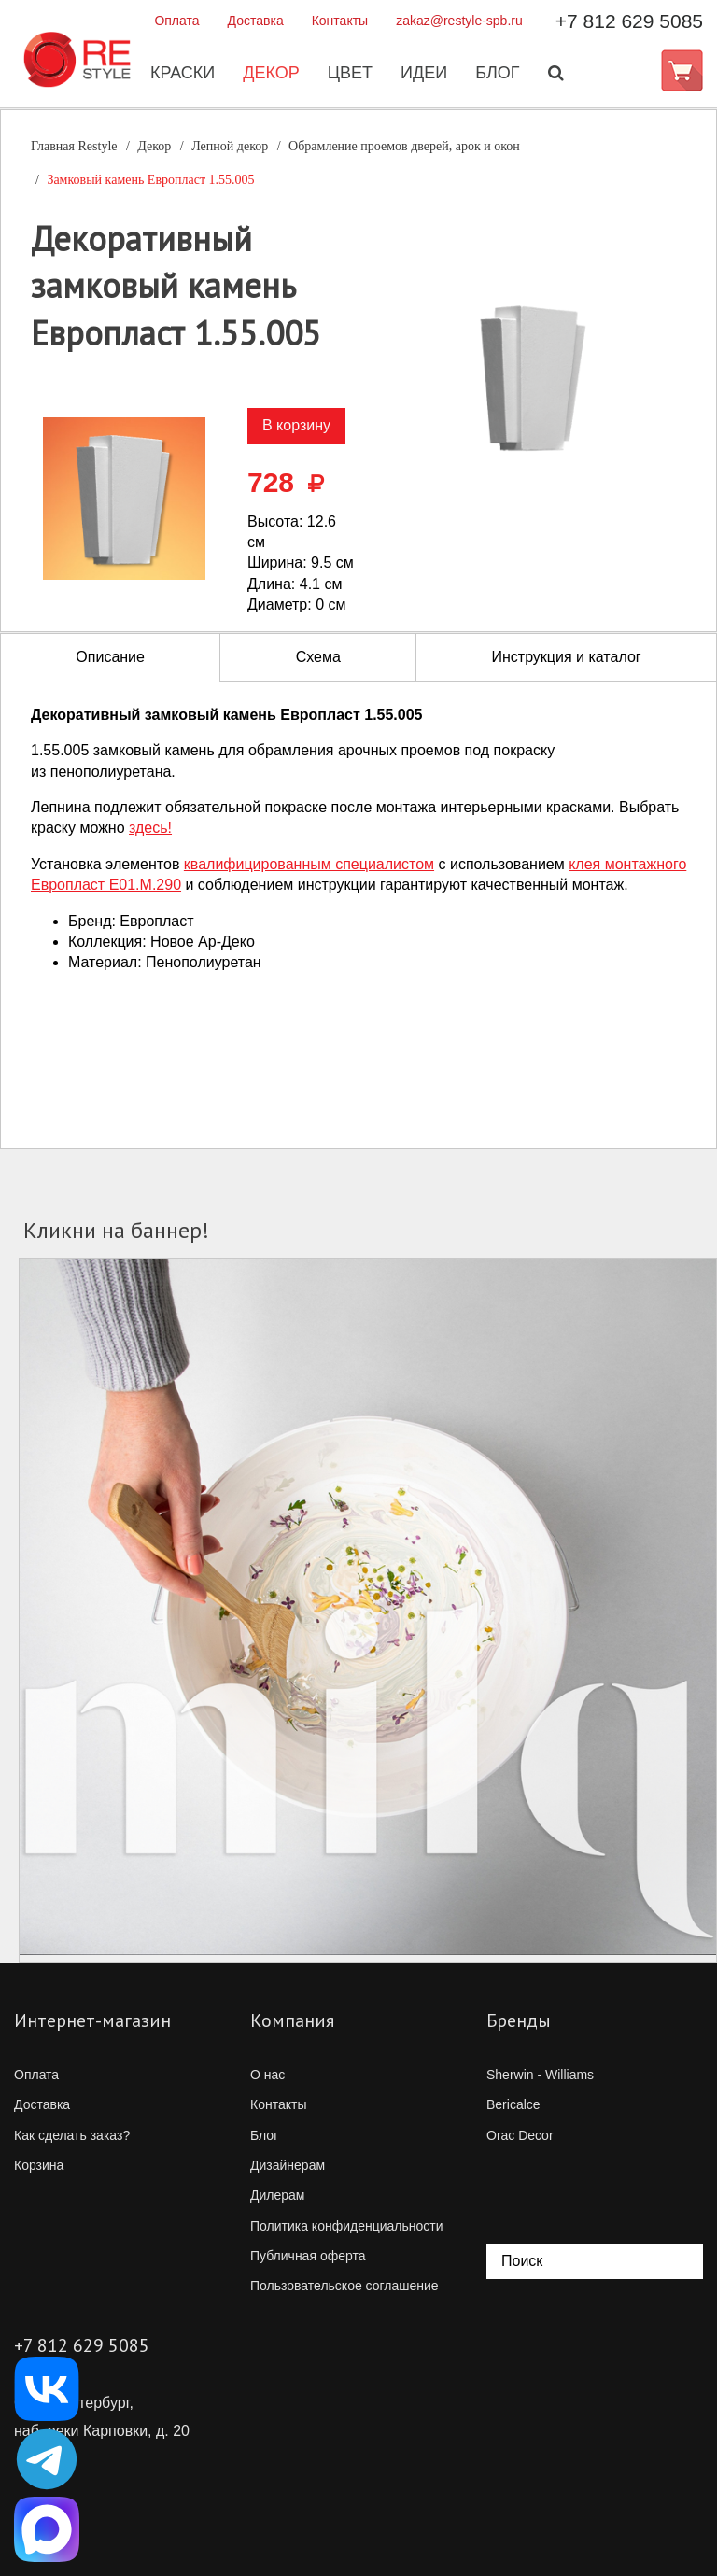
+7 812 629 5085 (629, 21)
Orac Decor (520, 2135)
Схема (318, 657)
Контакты (340, 20)
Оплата (176, 20)
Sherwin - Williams (540, 2074)
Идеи (423, 73)
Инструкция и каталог (565, 657)
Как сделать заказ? (72, 2135)
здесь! (150, 828)
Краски (181, 73)
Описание (110, 657)
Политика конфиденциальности (346, 2225)
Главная (74, 146)
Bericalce (513, 2104)
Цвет (349, 73)
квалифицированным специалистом (309, 864)
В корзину (296, 425)
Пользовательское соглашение (344, 2285)
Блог (496, 73)
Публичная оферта (308, 2255)
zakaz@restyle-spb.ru (459, 20)
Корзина (38, 2165)
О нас (267, 2074)
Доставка (256, 20)
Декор (270, 73)
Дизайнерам (287, 2165)
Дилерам (277, 2195)
